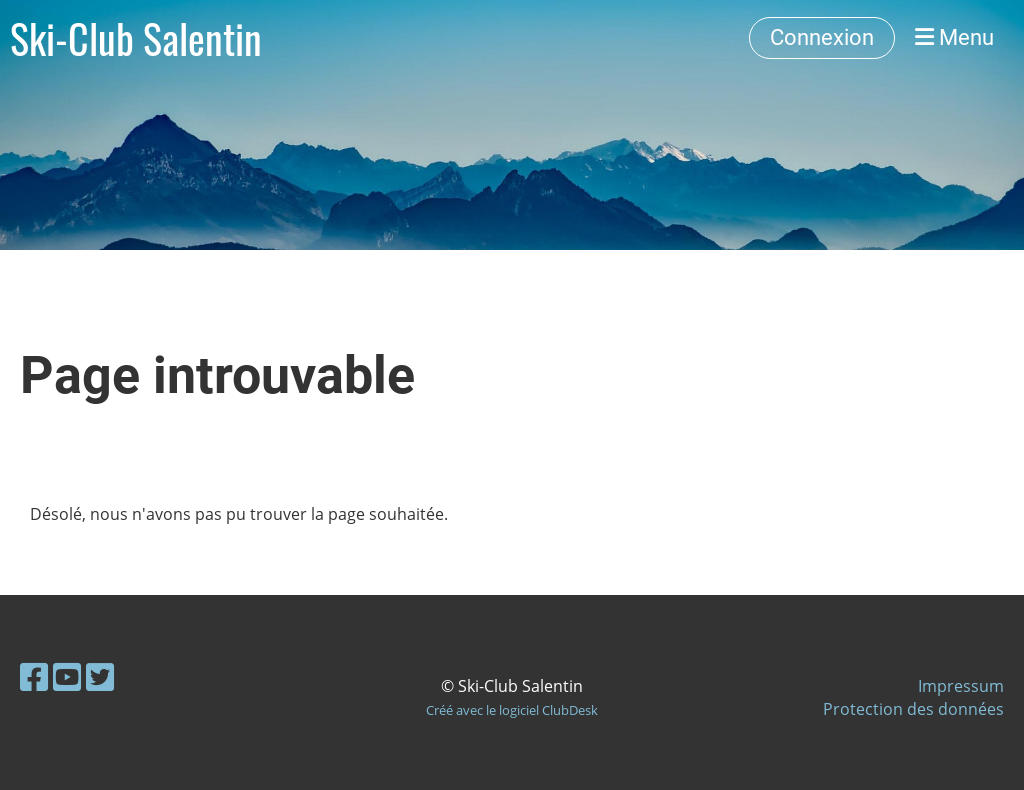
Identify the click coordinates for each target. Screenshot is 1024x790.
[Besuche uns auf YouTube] (67, 676)
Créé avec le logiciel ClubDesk (512, 710)
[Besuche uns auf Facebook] (34, 676)
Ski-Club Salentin (136, 38)
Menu (954, 37)
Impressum (961, 686)
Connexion (822, 37)
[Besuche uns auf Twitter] (100, 676)
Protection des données (913, 709)
